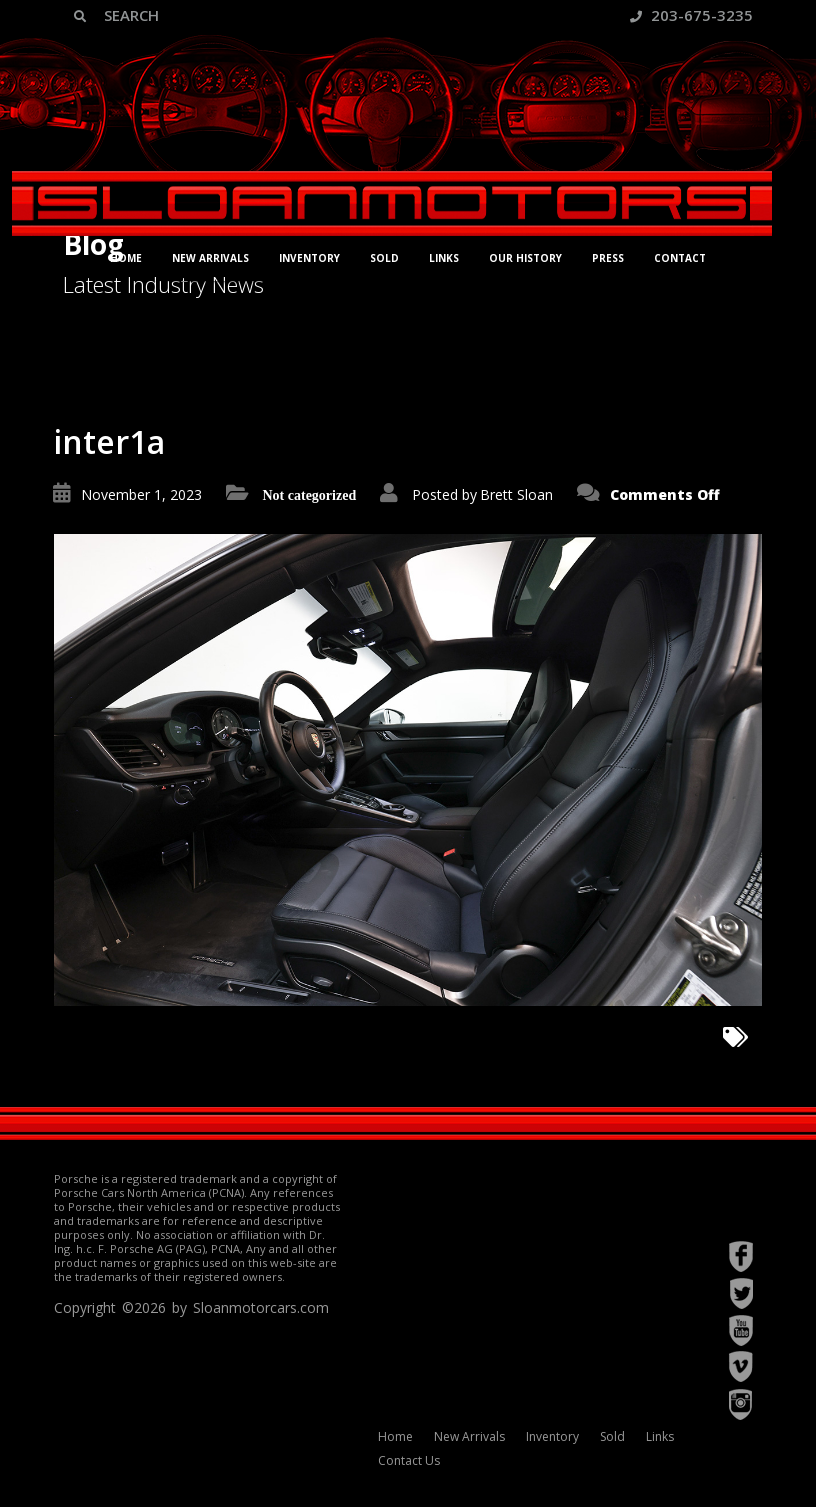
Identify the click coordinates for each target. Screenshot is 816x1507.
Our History (525, 258)
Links (444, 258)
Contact (680, 258)
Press (608, 258)
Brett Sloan (516, 494)
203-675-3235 (691, 15)
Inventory (309, 258)
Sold (384, 258)
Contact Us (409, 1460)
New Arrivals (210, 258)
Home (126, 258)
